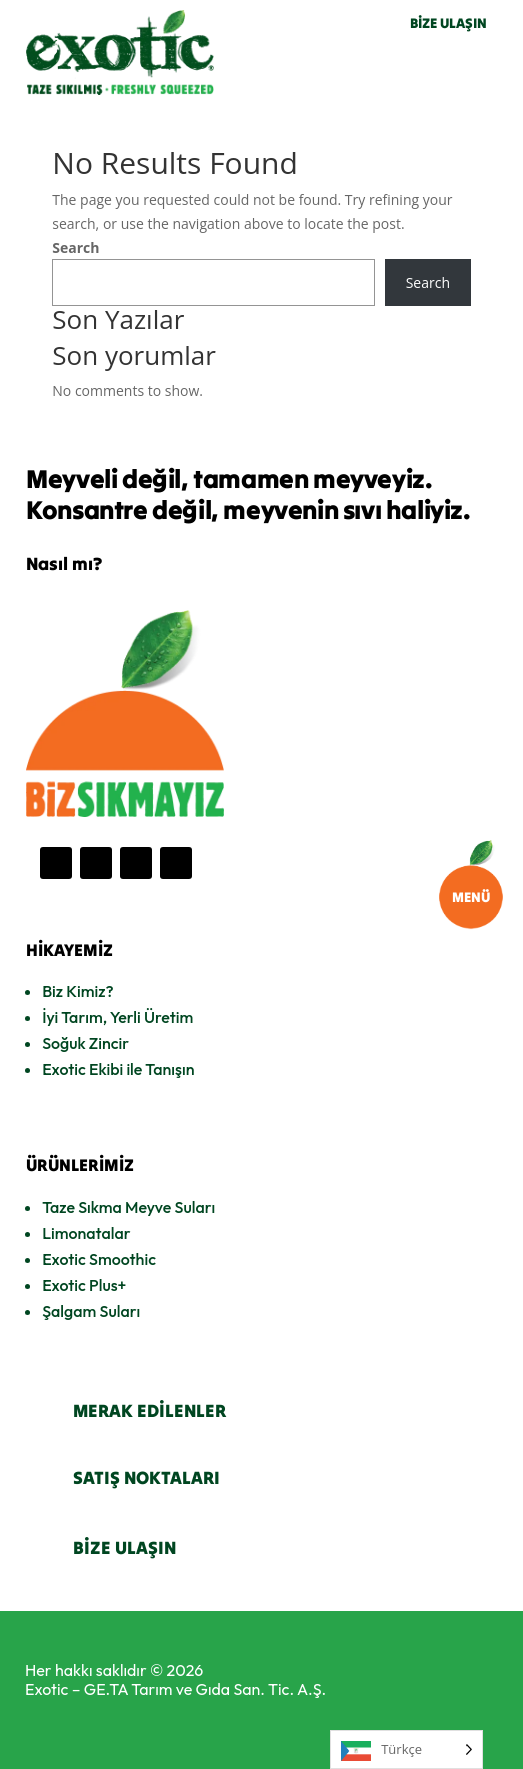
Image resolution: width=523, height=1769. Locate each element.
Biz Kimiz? (77, 991)
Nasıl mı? (64, 563)
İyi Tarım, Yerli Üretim (117, 1017)
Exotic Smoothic (99, 1259)
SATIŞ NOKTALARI (146, 1477)
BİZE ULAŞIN (448, 23)
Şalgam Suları (91, 1311)
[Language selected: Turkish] (406, 1749)
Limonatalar (86, 1233)
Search (75, 247)
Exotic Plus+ (84, 1285)
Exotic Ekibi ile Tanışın (118, 1069)
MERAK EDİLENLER (149, 1410)
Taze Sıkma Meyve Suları (128, 1207)
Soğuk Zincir (85, 1043)
